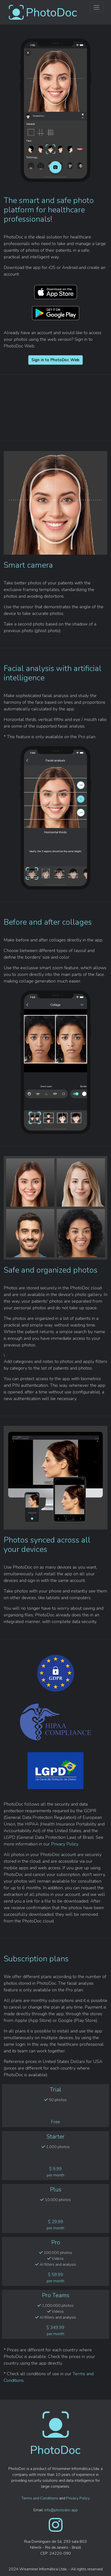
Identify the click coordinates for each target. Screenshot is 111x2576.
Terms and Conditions (39, 2498)
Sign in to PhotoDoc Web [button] (55, 360)
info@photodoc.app (61, 2510)
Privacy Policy (64, 1844)
